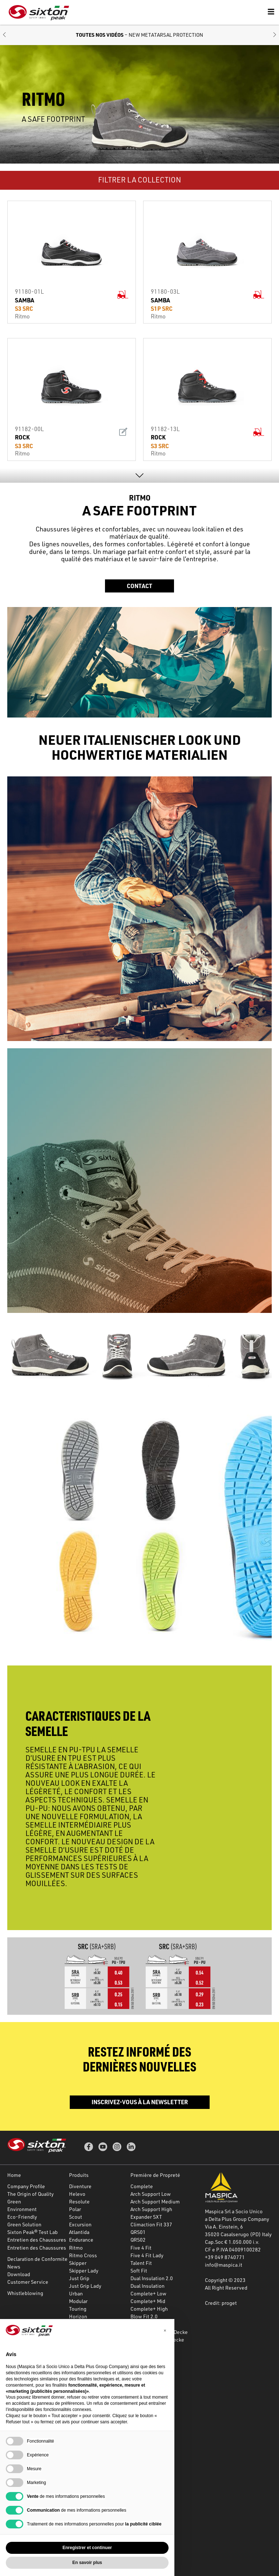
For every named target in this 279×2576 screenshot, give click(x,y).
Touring (77, 2308)
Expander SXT (146, 2216)
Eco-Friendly (22, 2216)
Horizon (78, 2316)
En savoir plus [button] (87, 2562)
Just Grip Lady (85, 2285)
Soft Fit (138, 2270)
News (13, 2266)
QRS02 (138, 2239)
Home (14, 2174)
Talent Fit (141, 2262)
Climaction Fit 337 (151, 2224)
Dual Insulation (147, 2285)
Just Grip (79, 2278)
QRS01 (138, 2232)
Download (18, 2274)
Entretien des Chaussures (36, 2239)
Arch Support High (151, 2209)
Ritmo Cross (83, 2255)
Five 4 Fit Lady (146, 2255)
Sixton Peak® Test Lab (32, 2232)
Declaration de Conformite (37, 2258)
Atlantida (79, 2232)
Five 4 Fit (140, 2247)
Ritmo (76, 2247)
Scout (75, 2216)
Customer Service (27, 2281)
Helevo (77, 2193)
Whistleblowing (25, 2293)
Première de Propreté (155, 2174)
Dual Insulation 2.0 (151, 2278)
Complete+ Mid (147, 2301)
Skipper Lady (83, 2270)
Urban (76, 2293)
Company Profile (26, 2186)
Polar (75, 2209)
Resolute (79, 2201)
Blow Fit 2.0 (144, 2316)
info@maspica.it (223, 2264)
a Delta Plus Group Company (237, 2218)
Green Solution (24, 2224)
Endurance (81, 2239)
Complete (141, 2186)
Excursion (80, 2224)
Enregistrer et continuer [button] (87, 2547)
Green (14, 2201)
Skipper (77, 2262)
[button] (4, 35)
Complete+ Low (148, 2293)
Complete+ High (149, 2308)
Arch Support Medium (155, 2201)
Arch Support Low (150, 2193)
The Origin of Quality (30, 2193)
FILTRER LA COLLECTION (139, 180)
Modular (78, 2301)
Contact (139, 586)
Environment (22, 2209)
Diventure (80, 2186)
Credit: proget (221, 2302)
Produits (79, 2174)
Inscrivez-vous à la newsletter (140, 2102)
